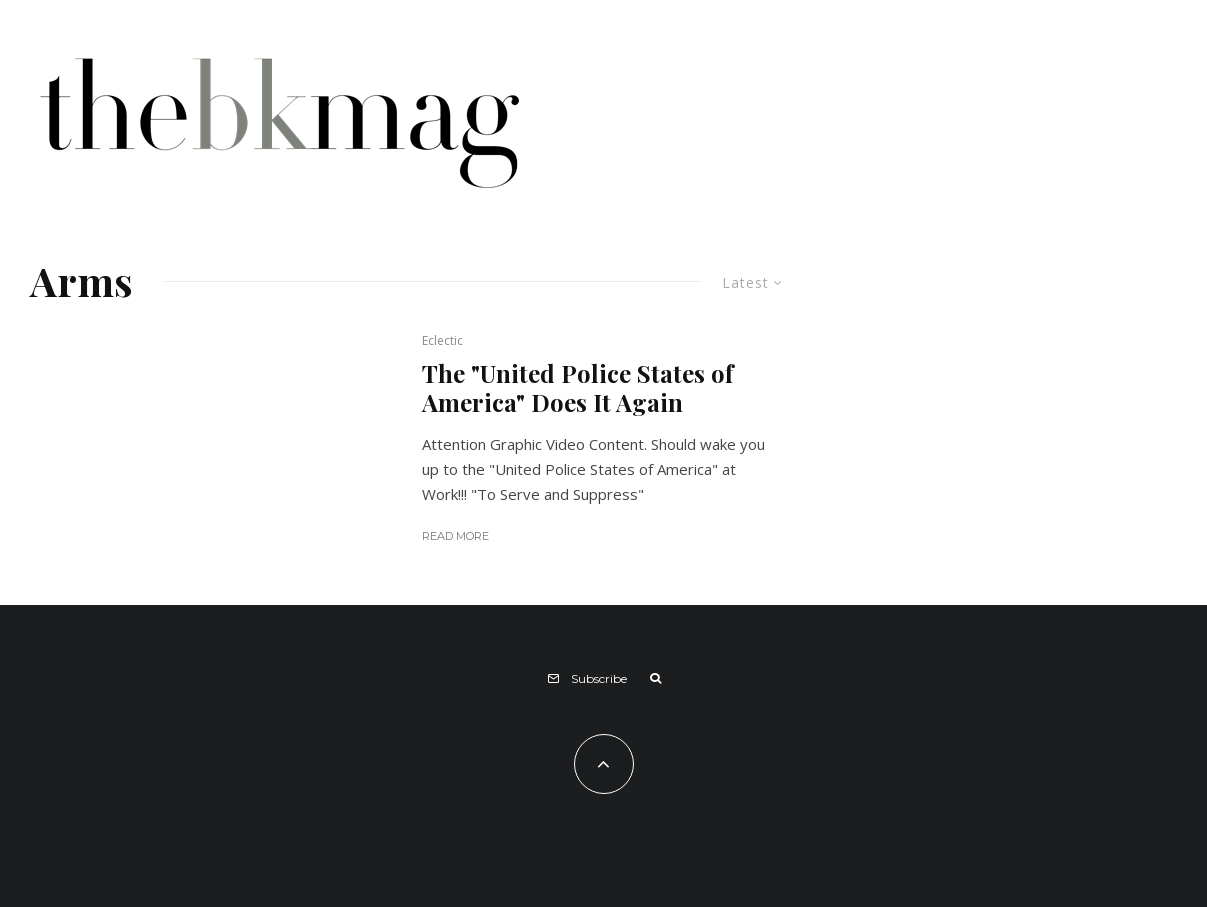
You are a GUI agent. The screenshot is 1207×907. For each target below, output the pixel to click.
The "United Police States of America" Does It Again (577, 388)
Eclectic (442, 340)
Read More (455, 536)
